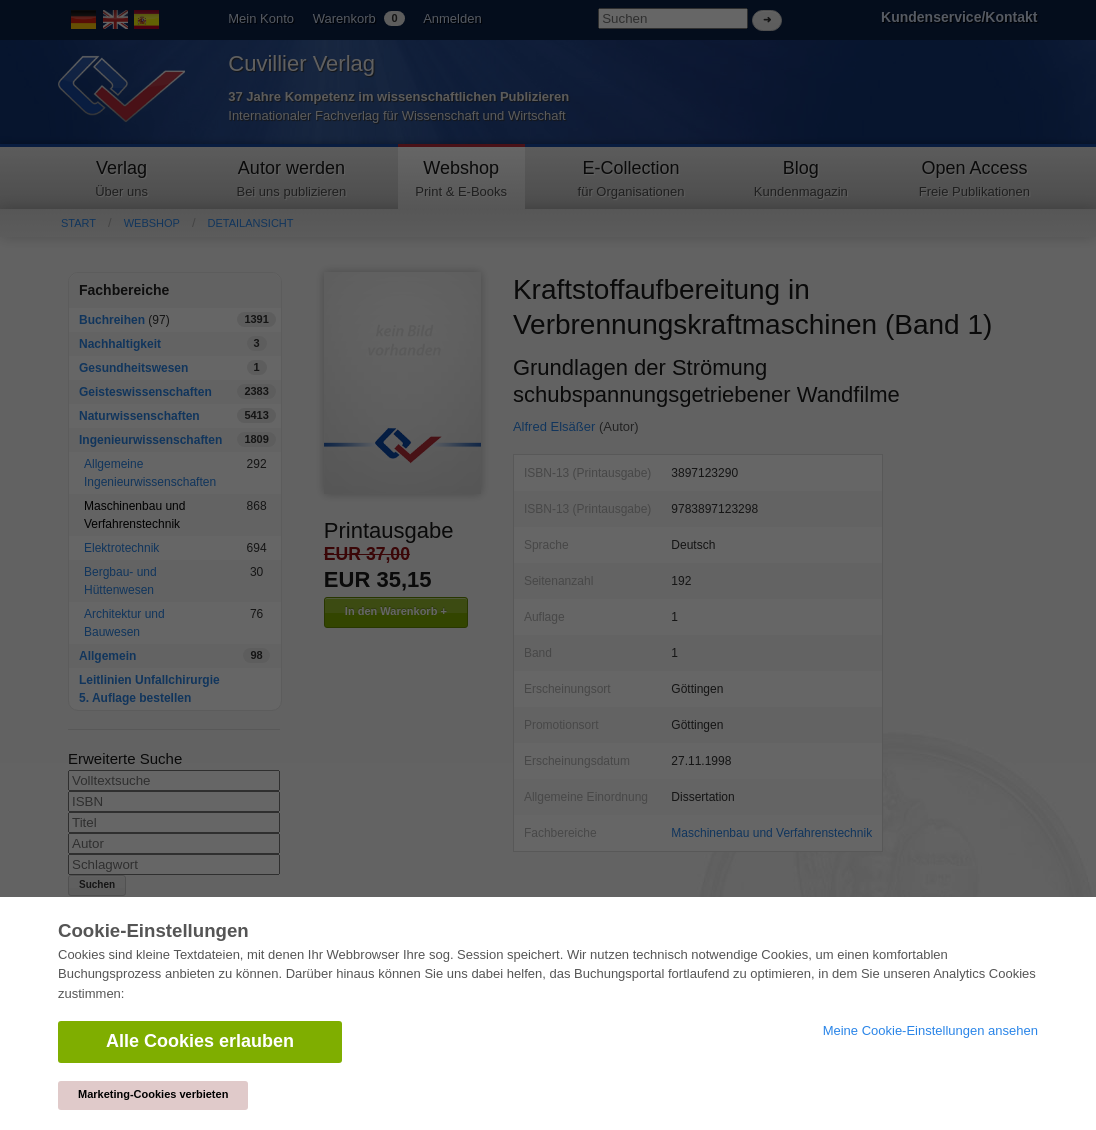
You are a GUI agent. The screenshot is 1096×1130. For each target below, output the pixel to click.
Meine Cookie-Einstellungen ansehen (930, 1030)
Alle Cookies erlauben (200, 1041)
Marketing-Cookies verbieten (153, 1094)
